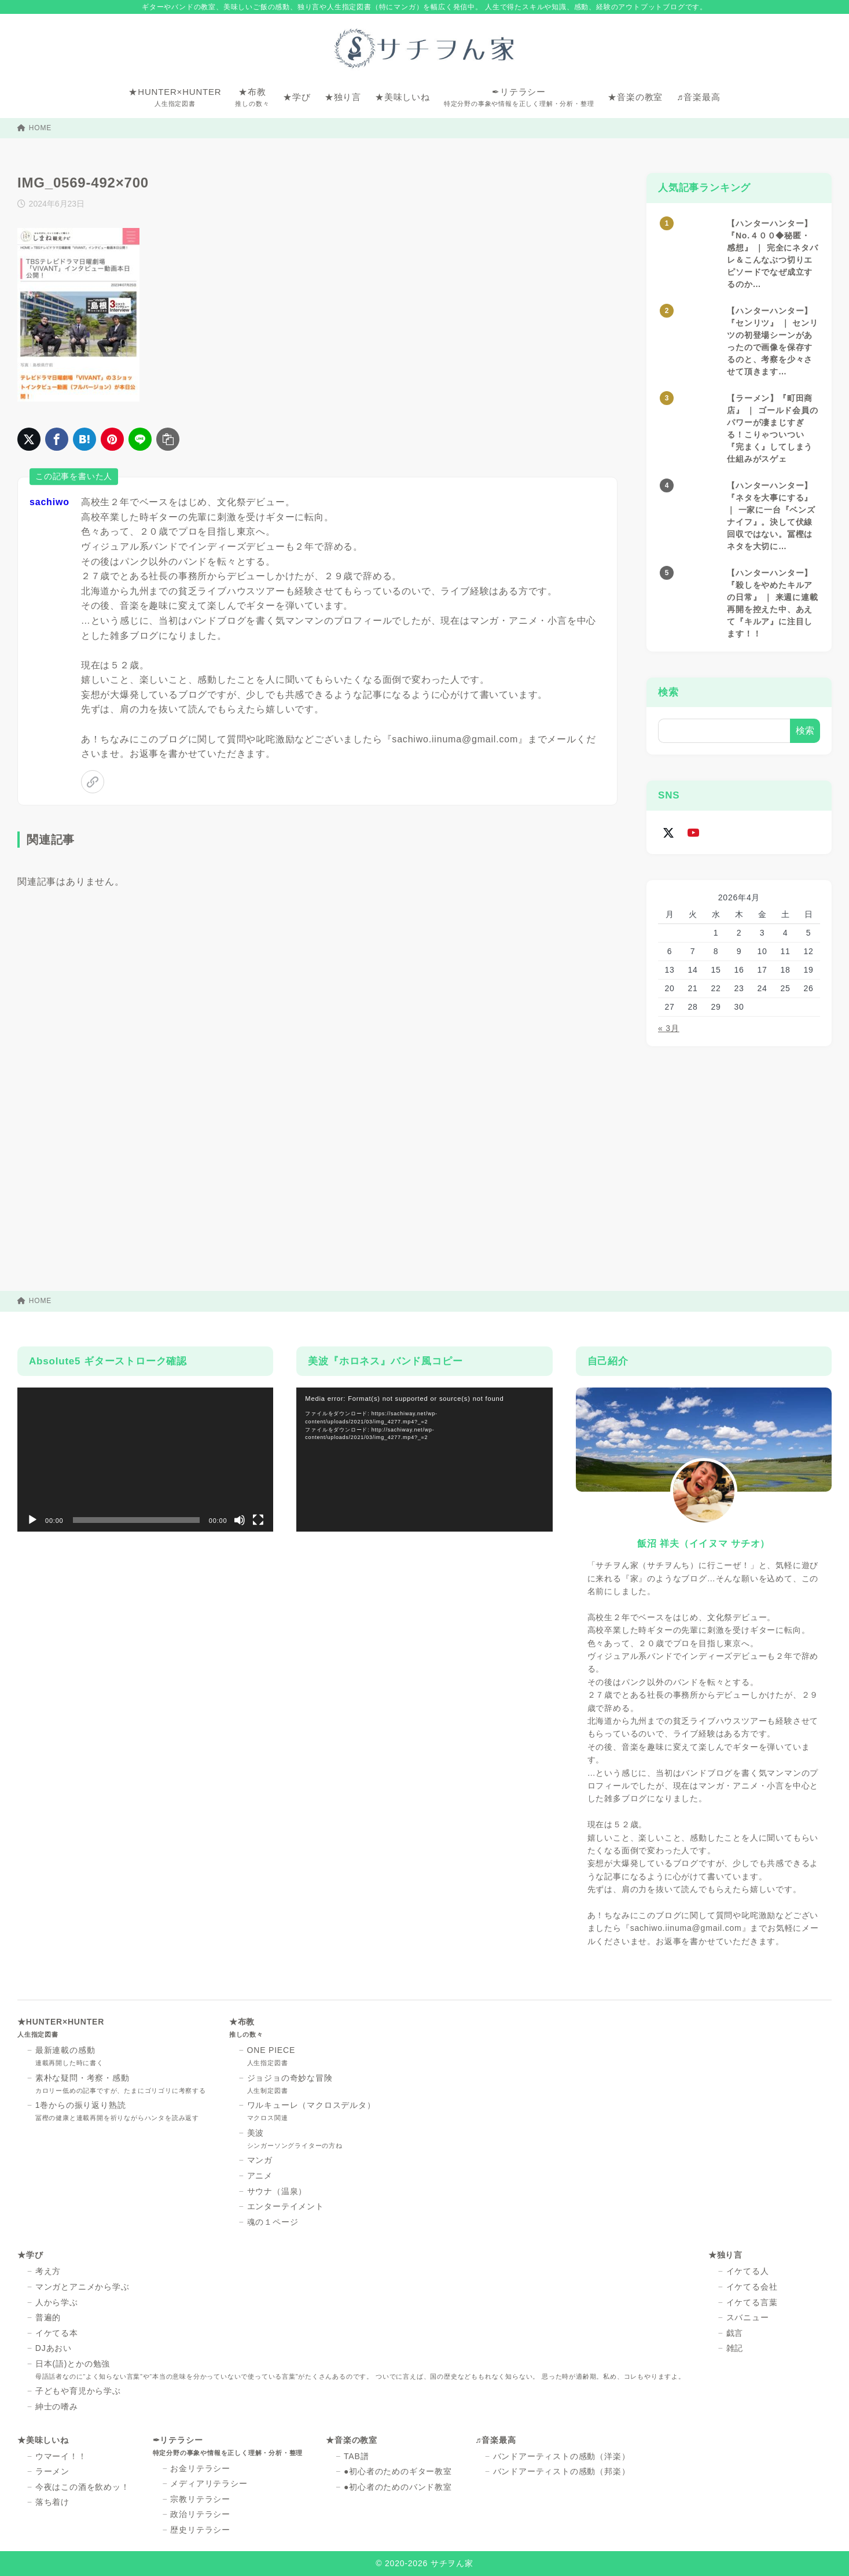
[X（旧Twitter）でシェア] (29, 439)
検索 (668, 692)
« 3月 (668, 1028)
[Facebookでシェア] (56, 439)
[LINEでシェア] (140, 439)
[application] (145, 1460)
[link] (92, 781)
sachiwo (49, 502)
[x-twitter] (668, 832)
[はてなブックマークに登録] (84, 439)
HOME (34, 128)
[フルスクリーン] (258, 1520)
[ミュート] (239, 1520)
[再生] (32, 1520)
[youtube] (693, 832)
